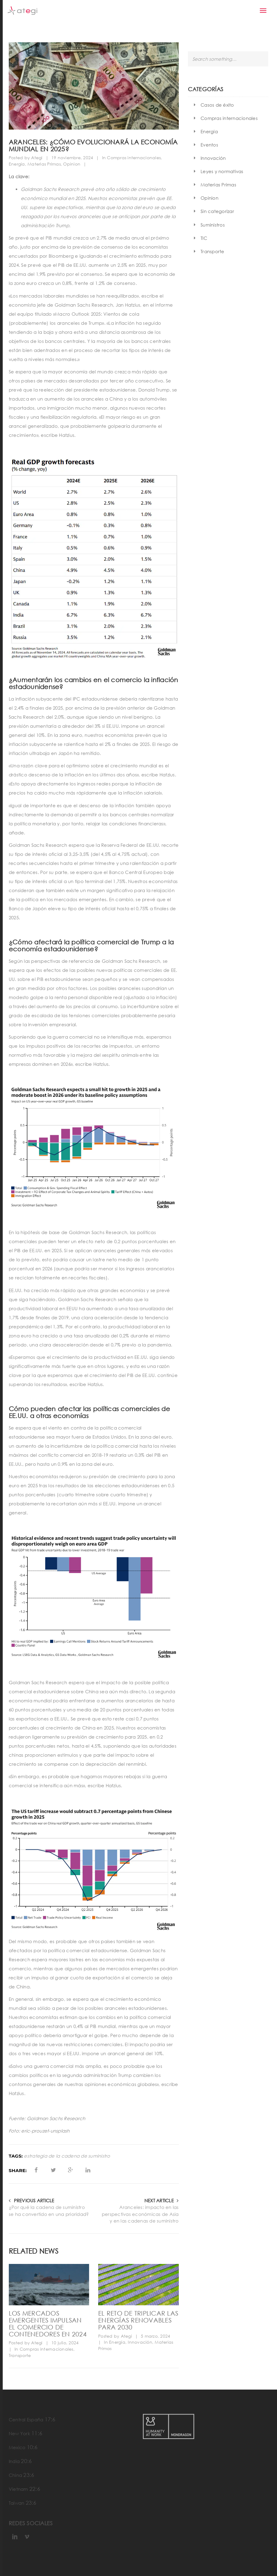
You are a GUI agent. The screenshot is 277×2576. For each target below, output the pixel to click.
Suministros (213, 224)
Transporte (20, 2355)
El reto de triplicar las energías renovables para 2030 (138, 2320)
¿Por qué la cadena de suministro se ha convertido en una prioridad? (49, 2210)
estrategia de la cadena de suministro (67, 2156)
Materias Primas (44, 163)
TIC (204, 238)
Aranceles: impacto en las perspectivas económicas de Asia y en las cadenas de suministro (140, 2213)
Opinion (71, 163)
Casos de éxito (217, 105)
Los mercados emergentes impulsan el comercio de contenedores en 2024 (48, 2323)
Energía (17, 163)
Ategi (36, 157)
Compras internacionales (134, 157)
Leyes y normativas (222, 171)
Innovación (140, 2342)
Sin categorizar (217, 211)
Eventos (209, 144)
